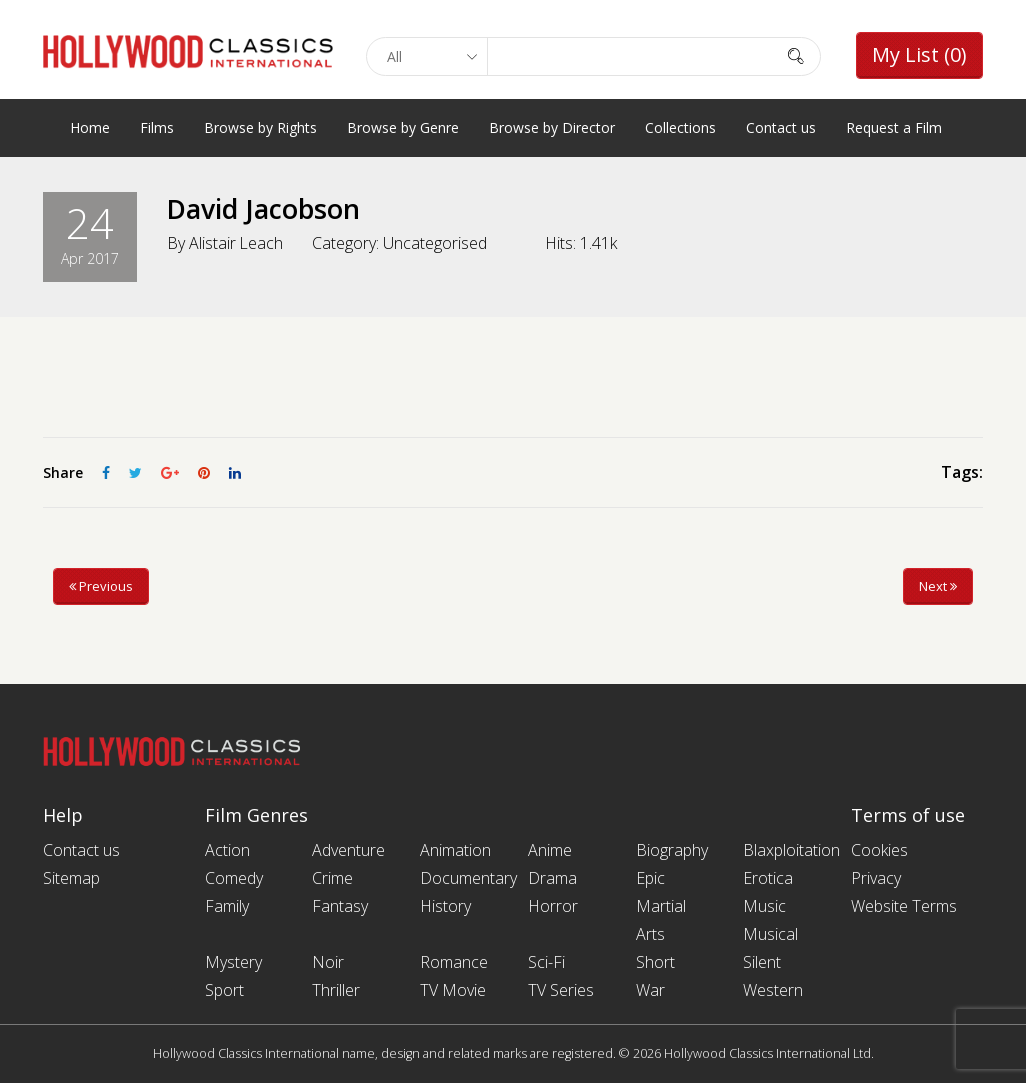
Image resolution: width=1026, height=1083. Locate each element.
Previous (101, 586)
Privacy (876, 878)
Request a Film (894, 127)
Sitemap (71, 878)
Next (938, 586)
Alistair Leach (236, 243)
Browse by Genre (403, 127)
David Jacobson (269, 208)
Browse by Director (552, 127)
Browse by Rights (260, 127)
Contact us (781, 127)
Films (157, 127)
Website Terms (904, 906)
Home (90, 127)
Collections (680, 127)
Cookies (879, 850)
